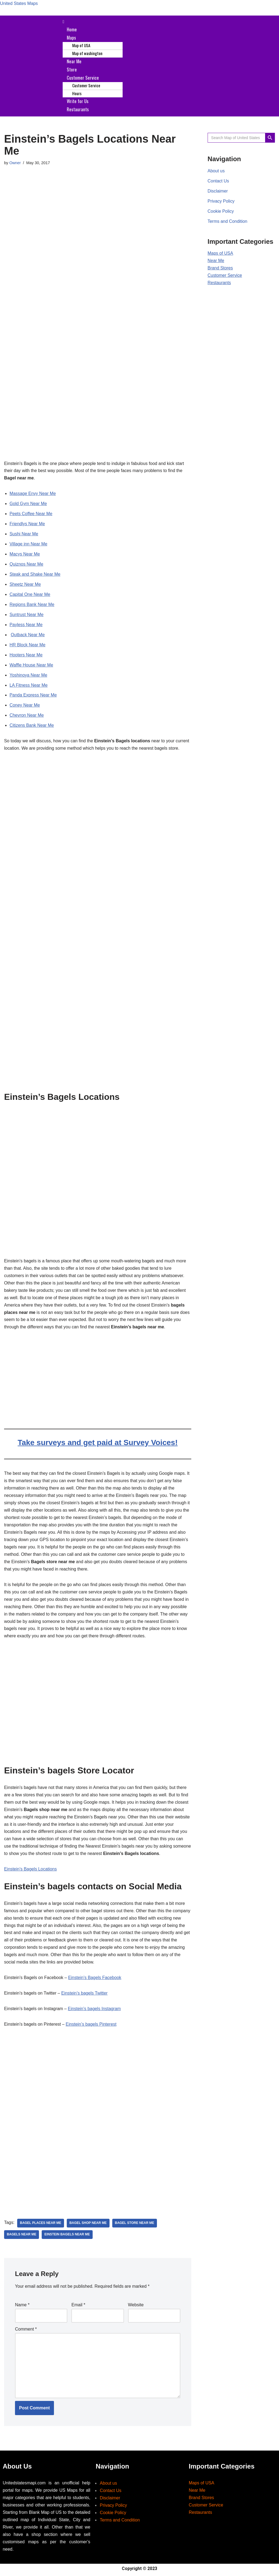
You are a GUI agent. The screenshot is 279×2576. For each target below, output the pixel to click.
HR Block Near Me (28, 643)
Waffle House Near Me (31, 663)
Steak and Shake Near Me (35, 572)
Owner (15, 160)
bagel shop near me (88, 2224)
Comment (26, 2330)
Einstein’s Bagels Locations (30, 1870)
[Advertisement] (97, 193)
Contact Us (218, 179)
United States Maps (19, 3)
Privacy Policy (221, 199)
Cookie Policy (221, 209)
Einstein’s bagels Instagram (94, 2010)
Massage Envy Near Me (33, 491)
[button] (169, 22)
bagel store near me (135, 2224)
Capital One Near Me (30, 592)
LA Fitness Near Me (29, 684)
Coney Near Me (25, 704)
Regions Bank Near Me (32, 603)
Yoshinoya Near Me (28, 673)
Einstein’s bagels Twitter (85, 1995)
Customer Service (83, 76)
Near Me (74, 60)
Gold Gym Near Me (28, 501)
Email (78, 2306)
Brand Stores (220, 267)
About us (216, 169)
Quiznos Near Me (27, 562)
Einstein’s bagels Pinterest (91, 2026)
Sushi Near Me (24, 532)
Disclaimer (218, 189)
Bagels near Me (22, 2236)
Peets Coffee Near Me (31, 511)
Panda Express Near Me (33, 694)
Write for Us (78, 99)
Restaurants (78, 107)
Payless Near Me (26, 623)
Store (72, 68)
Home (72, 29)
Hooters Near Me (26, 653)
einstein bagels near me (67, 2236)
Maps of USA (220, 252)
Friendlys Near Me (27, 522)
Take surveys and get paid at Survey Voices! (98, 1441)
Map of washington (87, 53)
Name (22, 2306)
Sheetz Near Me (25, 582)
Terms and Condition (228, 219)
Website (136, 2306)
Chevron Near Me (27, 714)
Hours (76, 92)
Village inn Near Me (28, 542)
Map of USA (81, 45)
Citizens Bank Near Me (32, 724)
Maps (71, 37)
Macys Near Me (25, 552)
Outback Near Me (28, 633)
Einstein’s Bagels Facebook (95, 1979)
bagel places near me (40, 2224)
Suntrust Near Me (27, 613)
